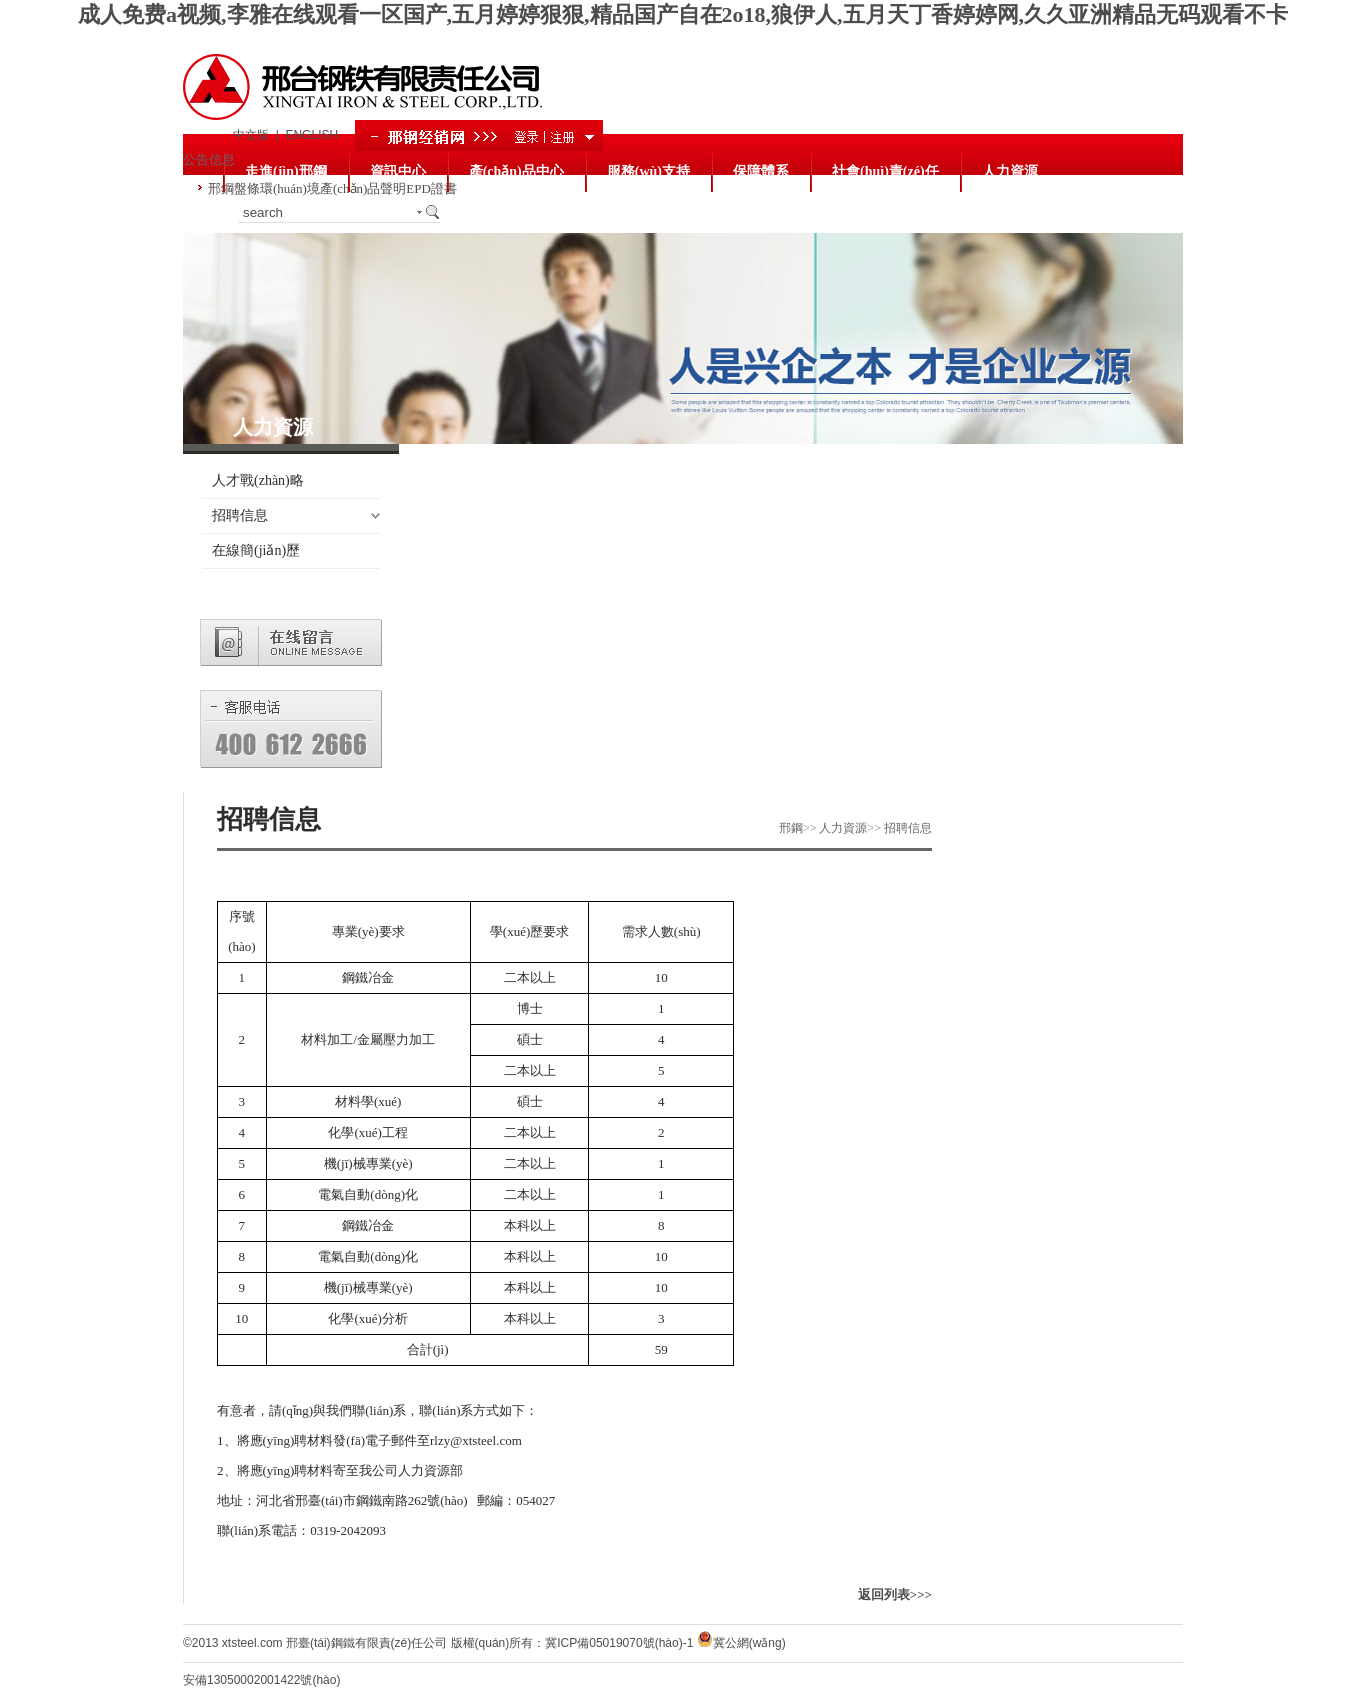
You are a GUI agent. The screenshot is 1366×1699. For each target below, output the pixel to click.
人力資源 (1010, 171)
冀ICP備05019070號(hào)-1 (619, 1643)
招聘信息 (240, 515)
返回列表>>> (895, 1594)
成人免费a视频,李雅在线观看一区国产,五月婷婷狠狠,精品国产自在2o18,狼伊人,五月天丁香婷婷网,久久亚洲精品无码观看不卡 (683, 14)
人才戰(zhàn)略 (258, 480)
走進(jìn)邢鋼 (286, 171)
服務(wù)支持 (648, 171)
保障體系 (761, 171)
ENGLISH (311, 135)
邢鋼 (791, 828)
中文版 (251, 135)
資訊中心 (398, 171)
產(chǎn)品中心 (516, 171)
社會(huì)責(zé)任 (885, 171)
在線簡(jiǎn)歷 (256, 550)
